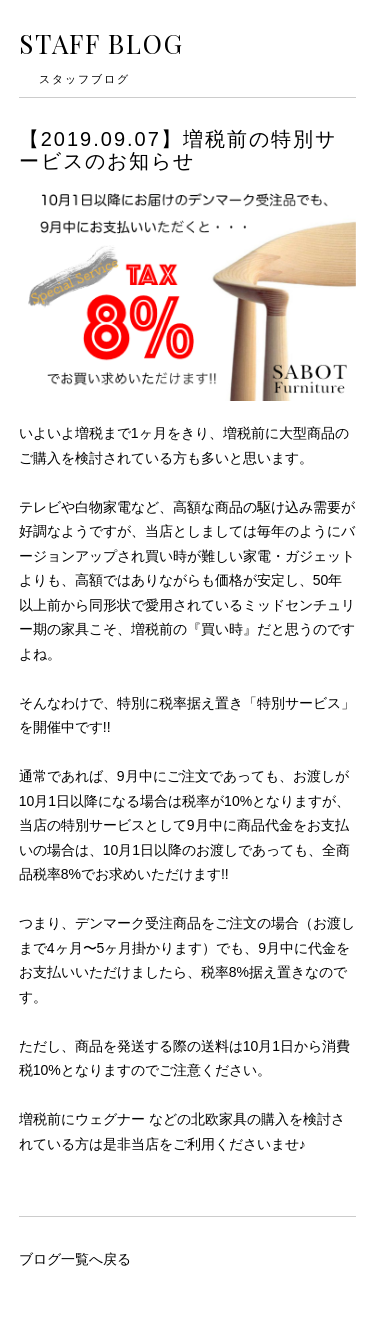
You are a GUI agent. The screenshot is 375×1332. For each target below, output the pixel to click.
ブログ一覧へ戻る (75, 1259)
